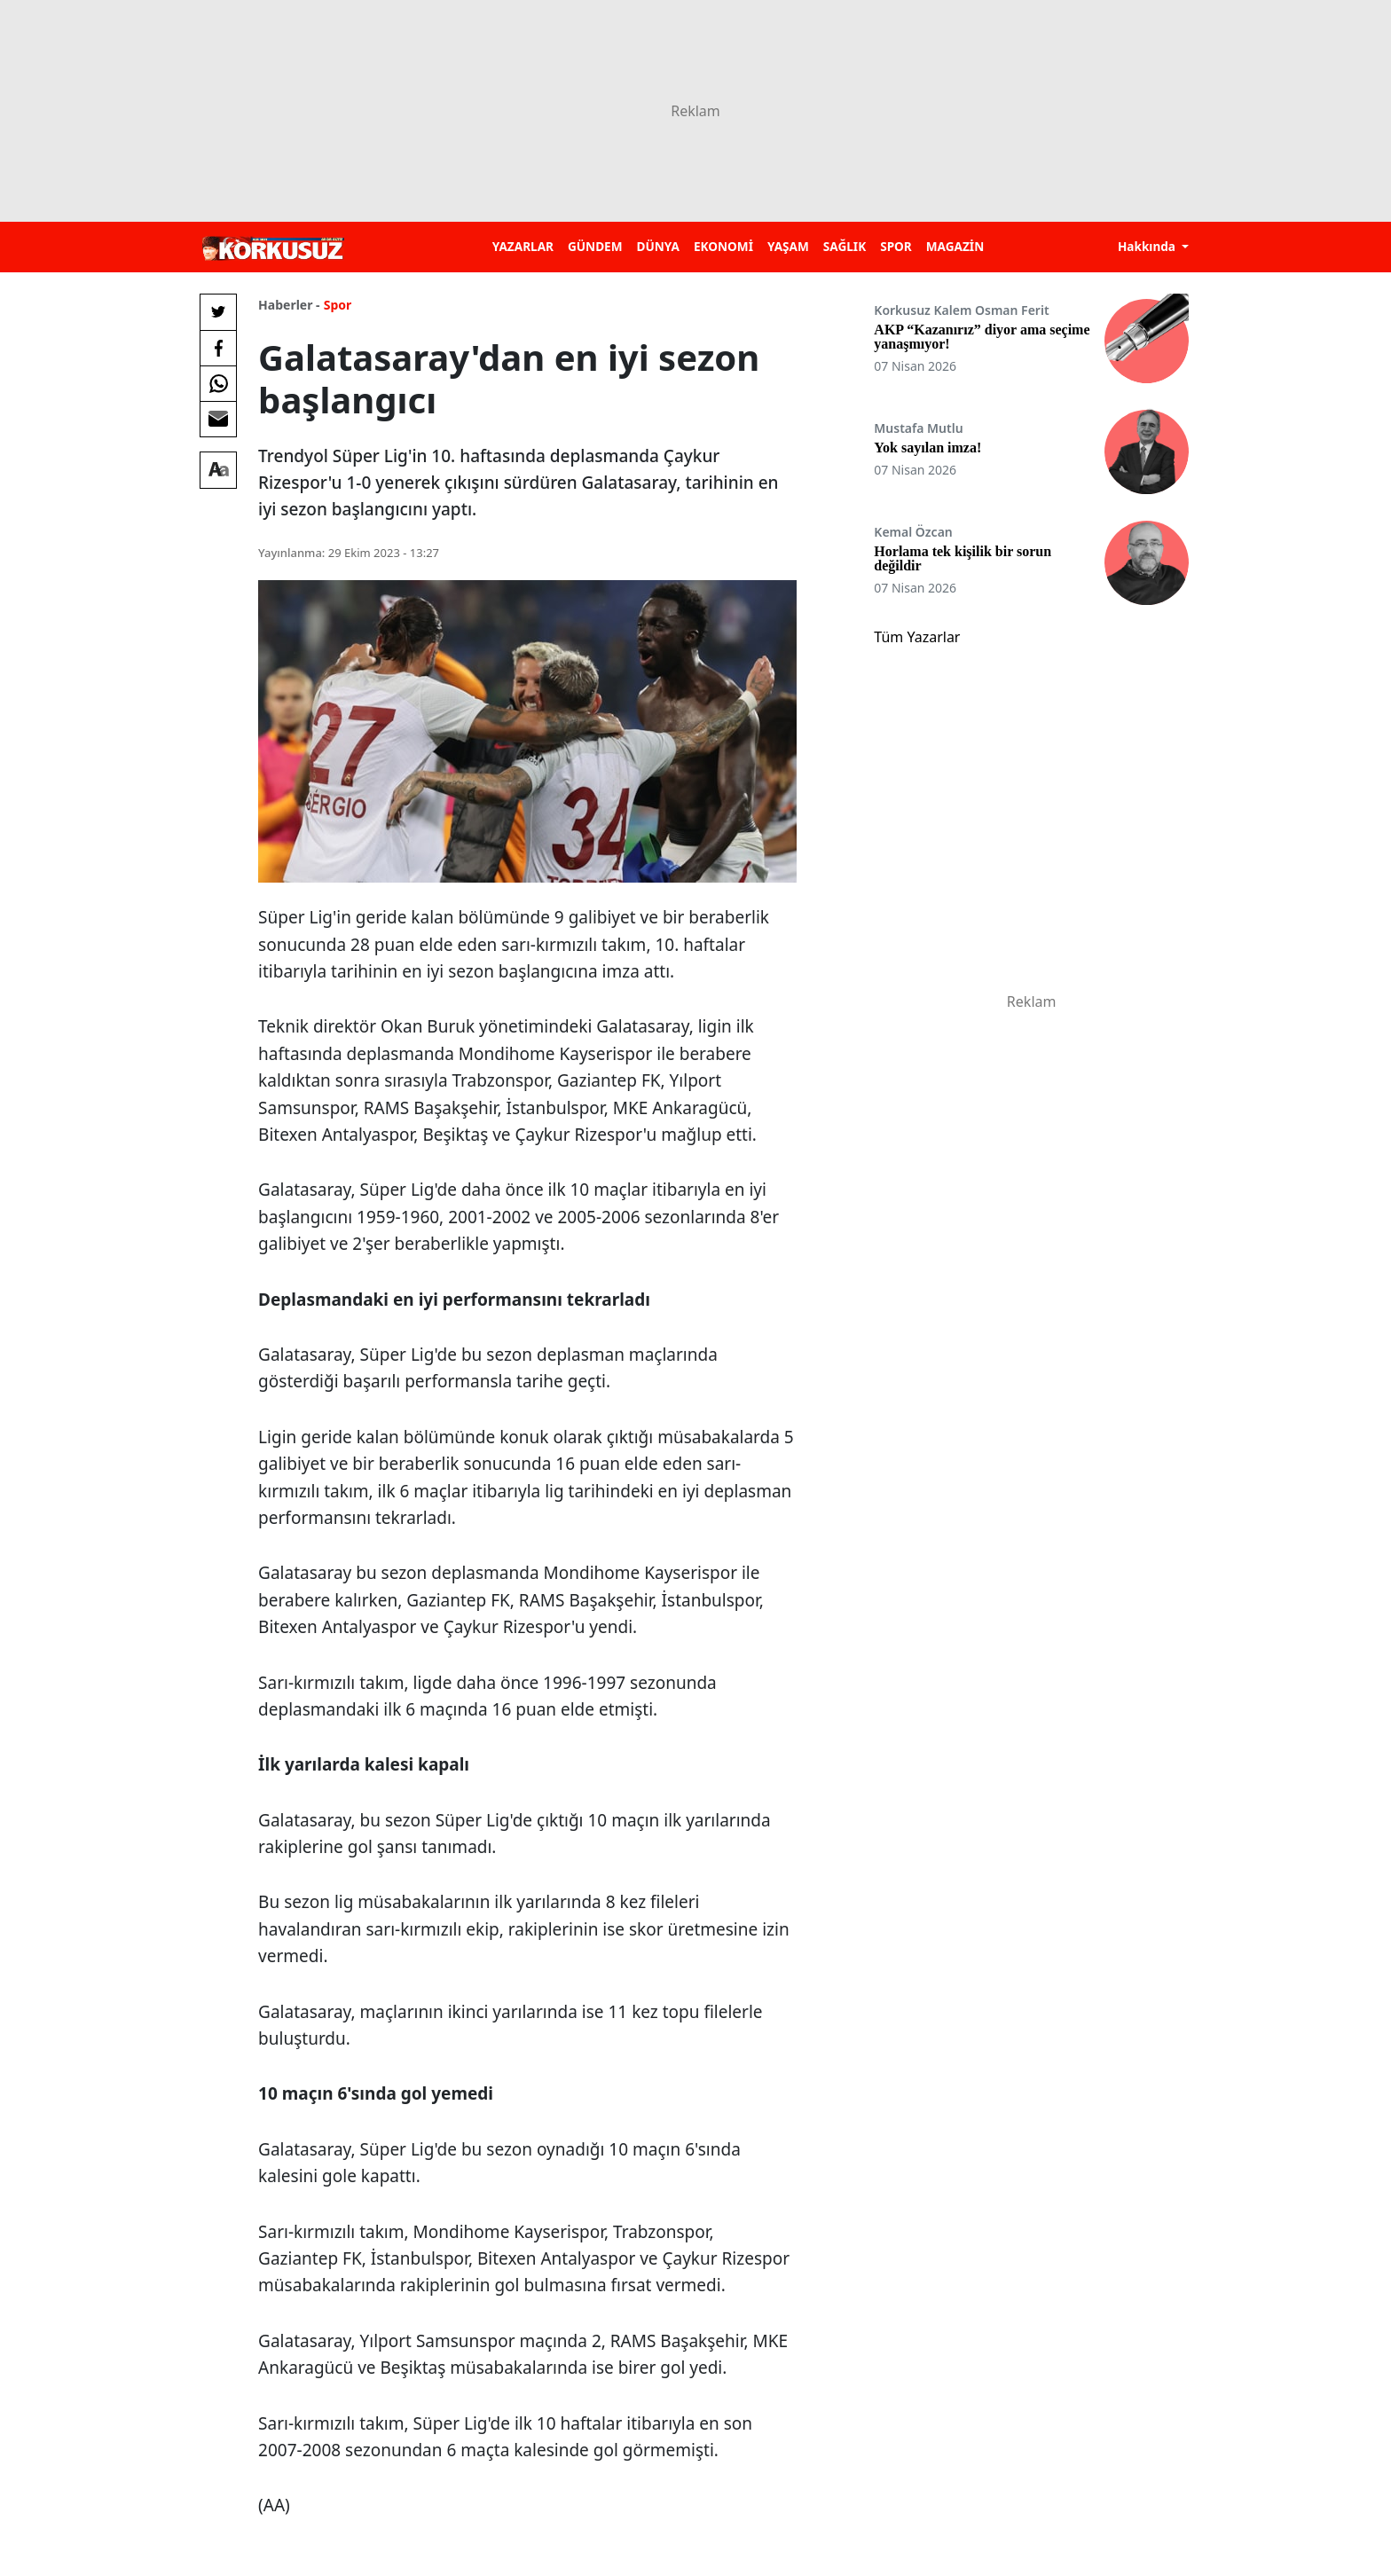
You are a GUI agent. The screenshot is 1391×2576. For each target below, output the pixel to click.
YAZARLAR (523, 246)
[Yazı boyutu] (218, 470)
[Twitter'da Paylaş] (218, 312)
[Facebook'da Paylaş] (218, 347)
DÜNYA (658, 246)
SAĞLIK (844, 246)
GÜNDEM (595, 246)
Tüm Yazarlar (917, 637)
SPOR (896, 246)
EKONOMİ (723, 246)
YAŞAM (788, 246)
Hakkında (1148, 246)
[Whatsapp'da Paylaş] (218, 383)
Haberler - (288, 304)
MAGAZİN (955, 246)
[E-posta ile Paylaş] (218, 418)
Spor (338, 304)
